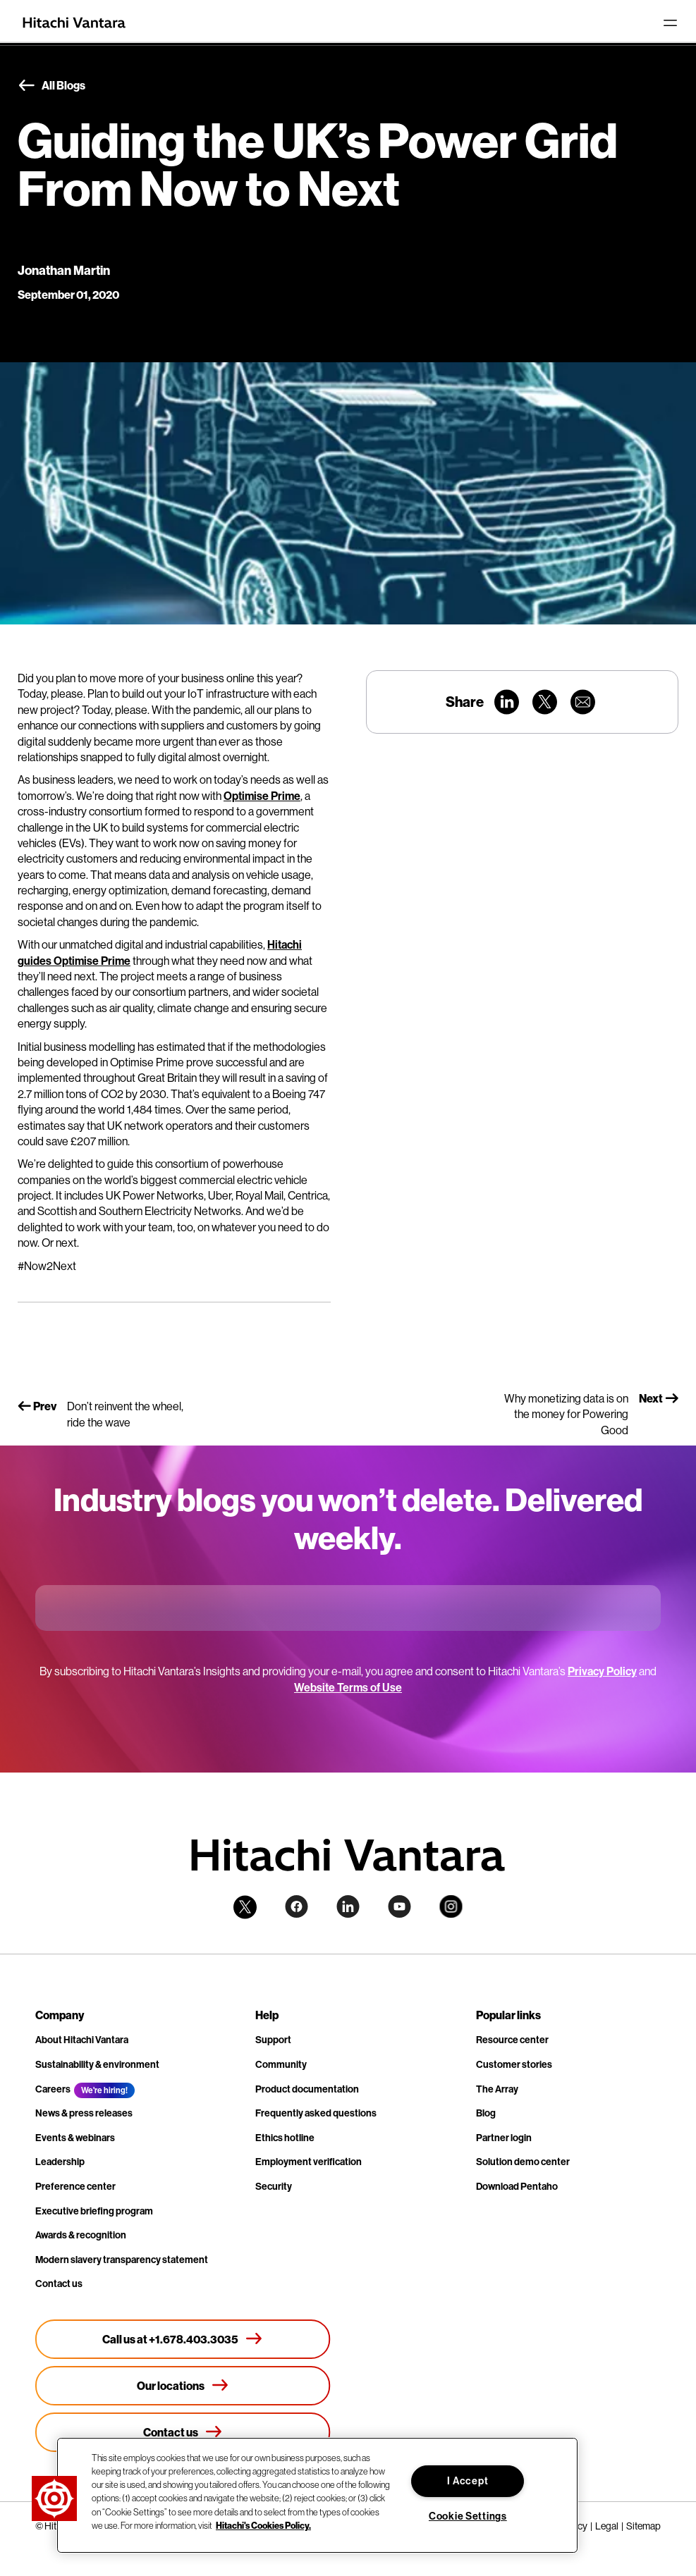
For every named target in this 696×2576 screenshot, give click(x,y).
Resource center (512, 2039)
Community (281, 2064)
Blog (486, 2113)
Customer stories (514, 2064)
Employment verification (308, 2161)
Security (273, 2186)
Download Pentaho (517, 2186)
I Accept (467, 2481)
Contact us (59, 2283)
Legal (606, 2526)
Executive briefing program (94, 2211)
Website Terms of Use (348, 1687)
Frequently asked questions (316, 2113)
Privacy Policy (602, 1671)
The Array (497, 2089)
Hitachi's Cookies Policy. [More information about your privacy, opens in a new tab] (263, 2525)
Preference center (75, 2186)
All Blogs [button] (51, 86)
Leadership (60, 2161)
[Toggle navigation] (670, 22)
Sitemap (643, 2526)
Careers (53, 2089)
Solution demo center (523, 2161)
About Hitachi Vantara (81, 2039)
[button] (54, 2498)
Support (273, 2039)
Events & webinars (75, 2137)
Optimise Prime (262, 796)
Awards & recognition (80, 2235)
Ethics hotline (285, 2137)
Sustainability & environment (97, 2064)
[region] (317, 2495)
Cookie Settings (468, 2516)
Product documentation (307, 2089)
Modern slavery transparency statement (121, 2259)
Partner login (504, 2137)
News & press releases (84, 2113)
